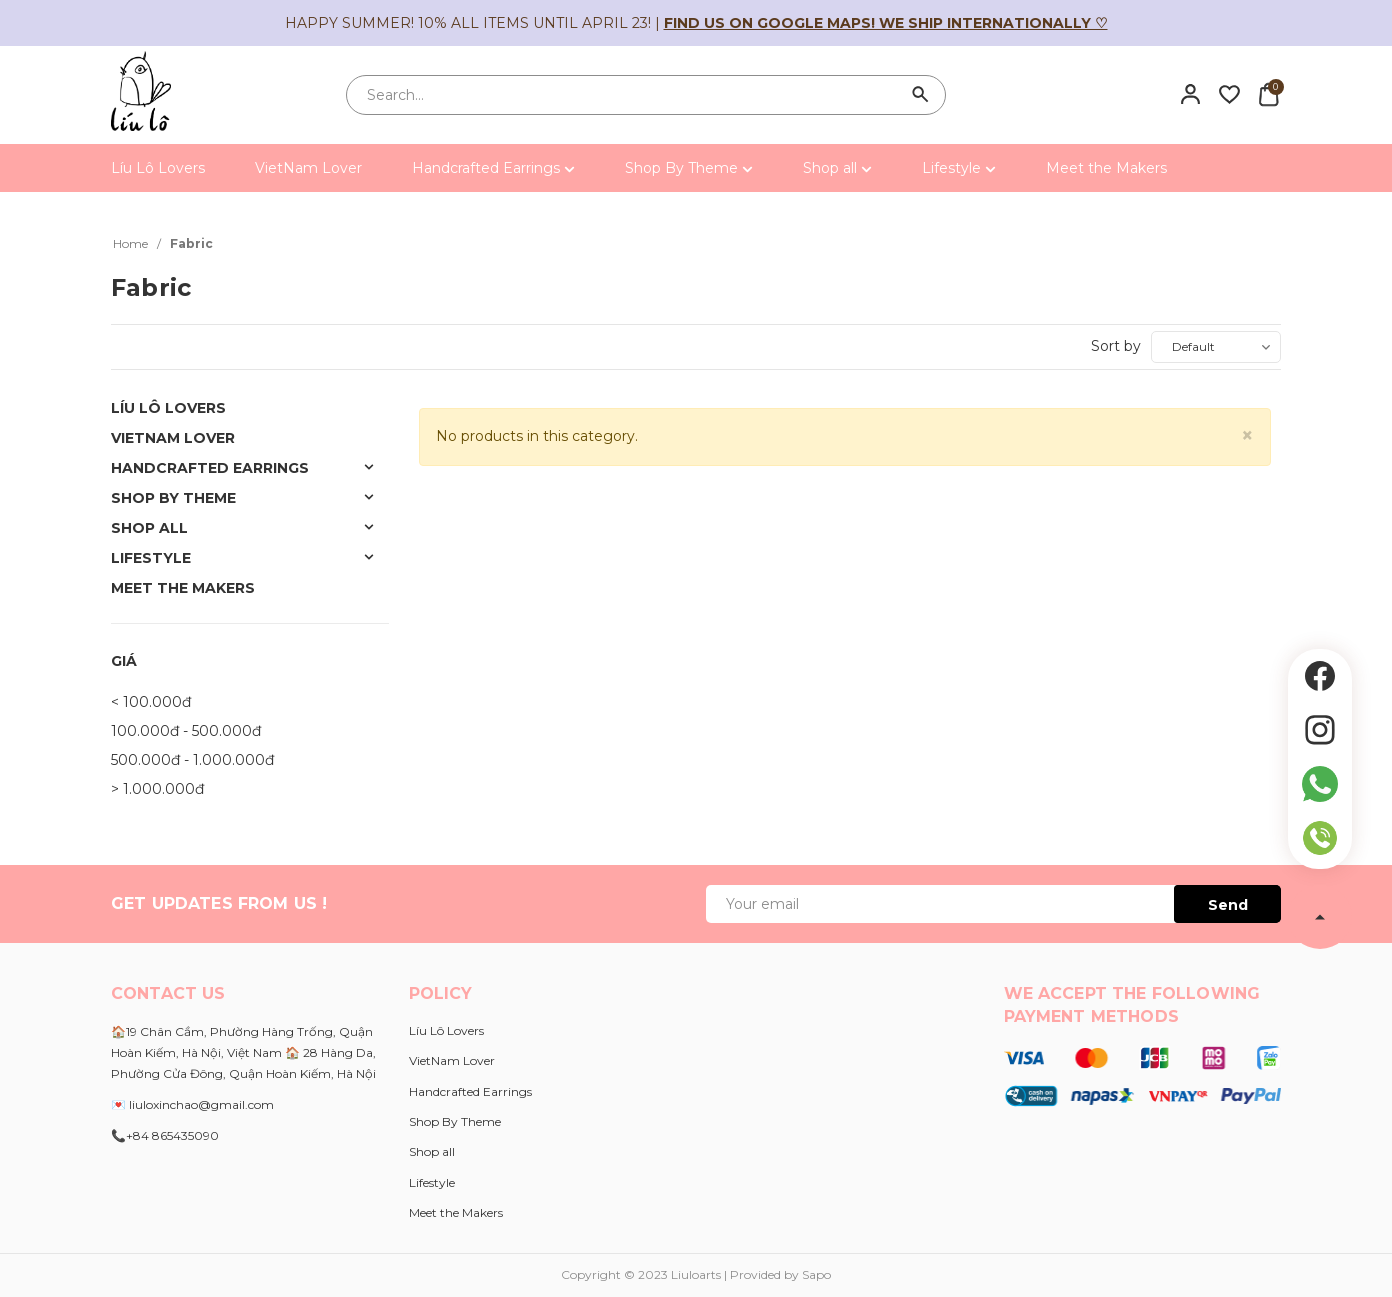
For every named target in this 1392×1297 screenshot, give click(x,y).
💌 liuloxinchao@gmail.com (192, 1104)
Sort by (1116, 346)
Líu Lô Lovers (158, 168)
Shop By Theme (689, 168)
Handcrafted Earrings (493, 168)
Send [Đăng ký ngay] (1228, 905)
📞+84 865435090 (165, 1135)
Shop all (837, 168)
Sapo (816, 1274)
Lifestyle (959, 168)
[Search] (921, 95)
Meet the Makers (1106, 168)
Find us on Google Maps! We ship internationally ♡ (886, 23)
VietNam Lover (308, 168)
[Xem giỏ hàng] (1268, 94)
